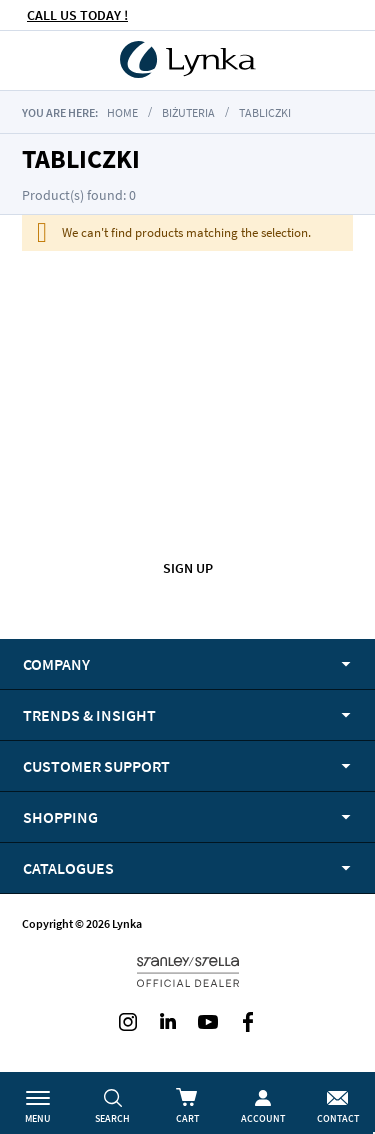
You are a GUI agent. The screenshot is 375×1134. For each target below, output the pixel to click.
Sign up (188, 568)
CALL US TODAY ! (77, 15)
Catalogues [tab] (68, 868)
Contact (338, 1118)
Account (263, 1118)
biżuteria (188, 112)
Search (112, 1118)
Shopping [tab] (60, 817)
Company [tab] (56, 664)
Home (122, 112)
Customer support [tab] (96, 766)
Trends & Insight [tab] (89, 715)
